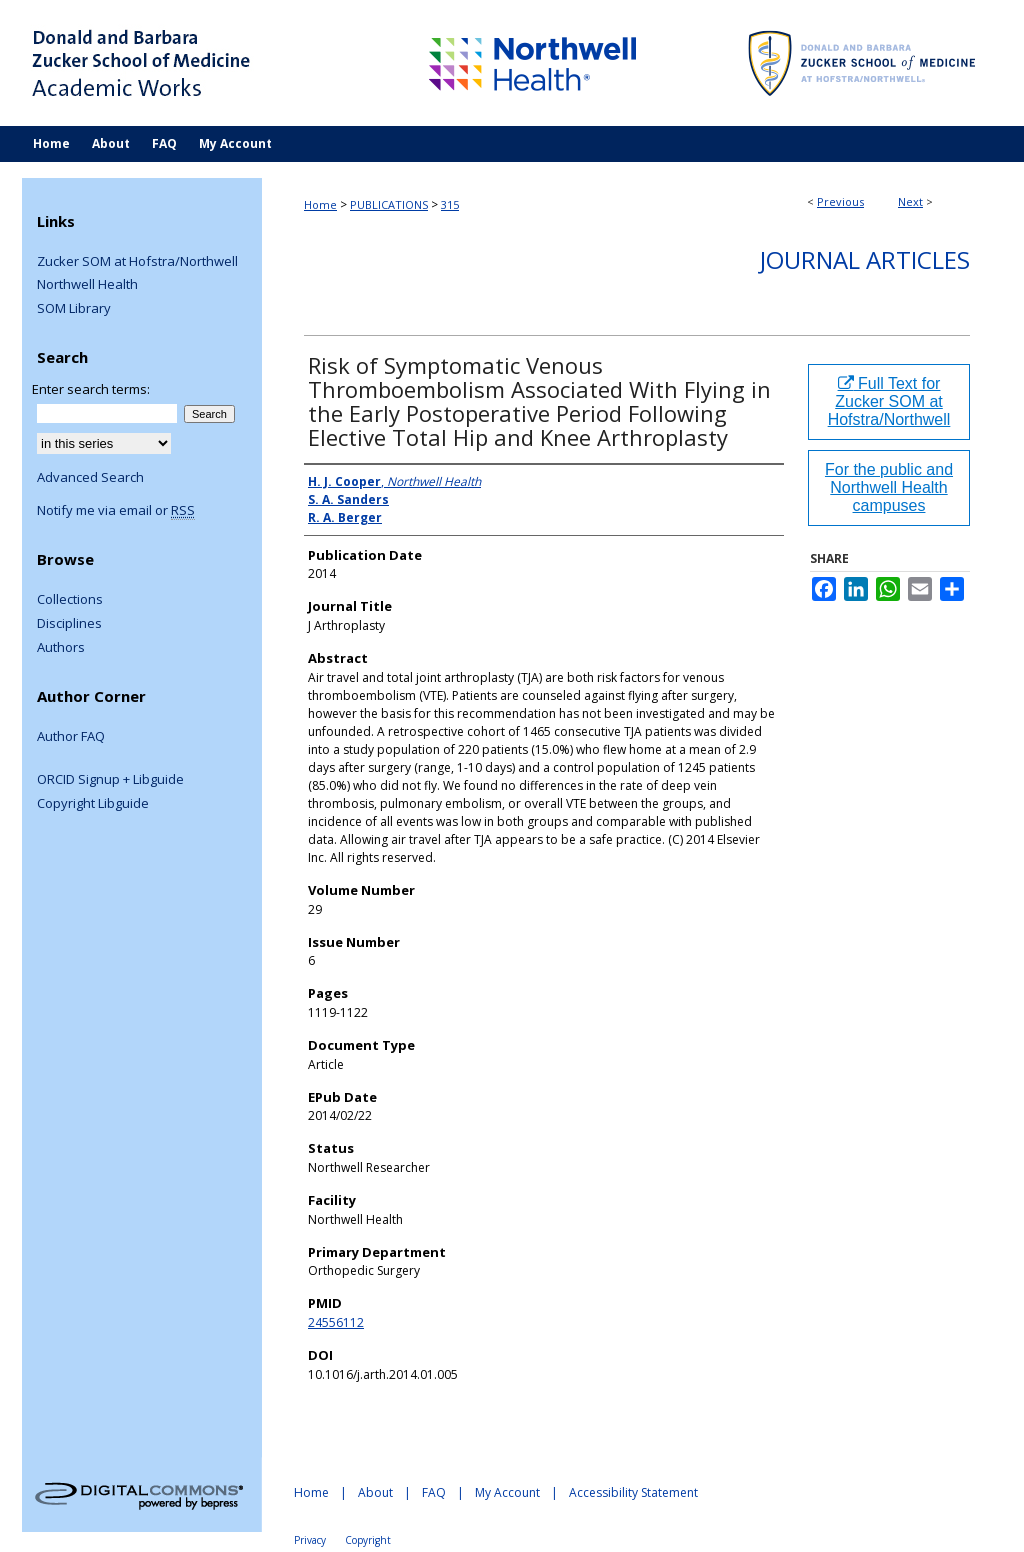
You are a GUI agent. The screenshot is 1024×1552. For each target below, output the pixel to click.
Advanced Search (90, 477)
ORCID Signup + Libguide (110, 780)
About (375, 1492)
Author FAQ (71, 737)
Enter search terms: (91, 389)
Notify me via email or (116, 511)
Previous (840, 201)
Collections (70, 600)
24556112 (336, 1322)
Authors (61, 648)
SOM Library (74, 309)
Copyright (368, 1540)
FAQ (434, 1492)
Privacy (310, 1540)
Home (320, 204)
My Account (507, 1492)
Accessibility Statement (633, 1492)
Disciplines (69, 624)
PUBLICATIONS (389, 204)
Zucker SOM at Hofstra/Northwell (137, 262)
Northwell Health (87, 285)
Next (910, 201)
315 (450, 204)
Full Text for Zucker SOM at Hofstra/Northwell (889, 401)
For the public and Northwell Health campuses (889, 487)
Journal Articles (865, 259)
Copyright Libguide (93, 804)
